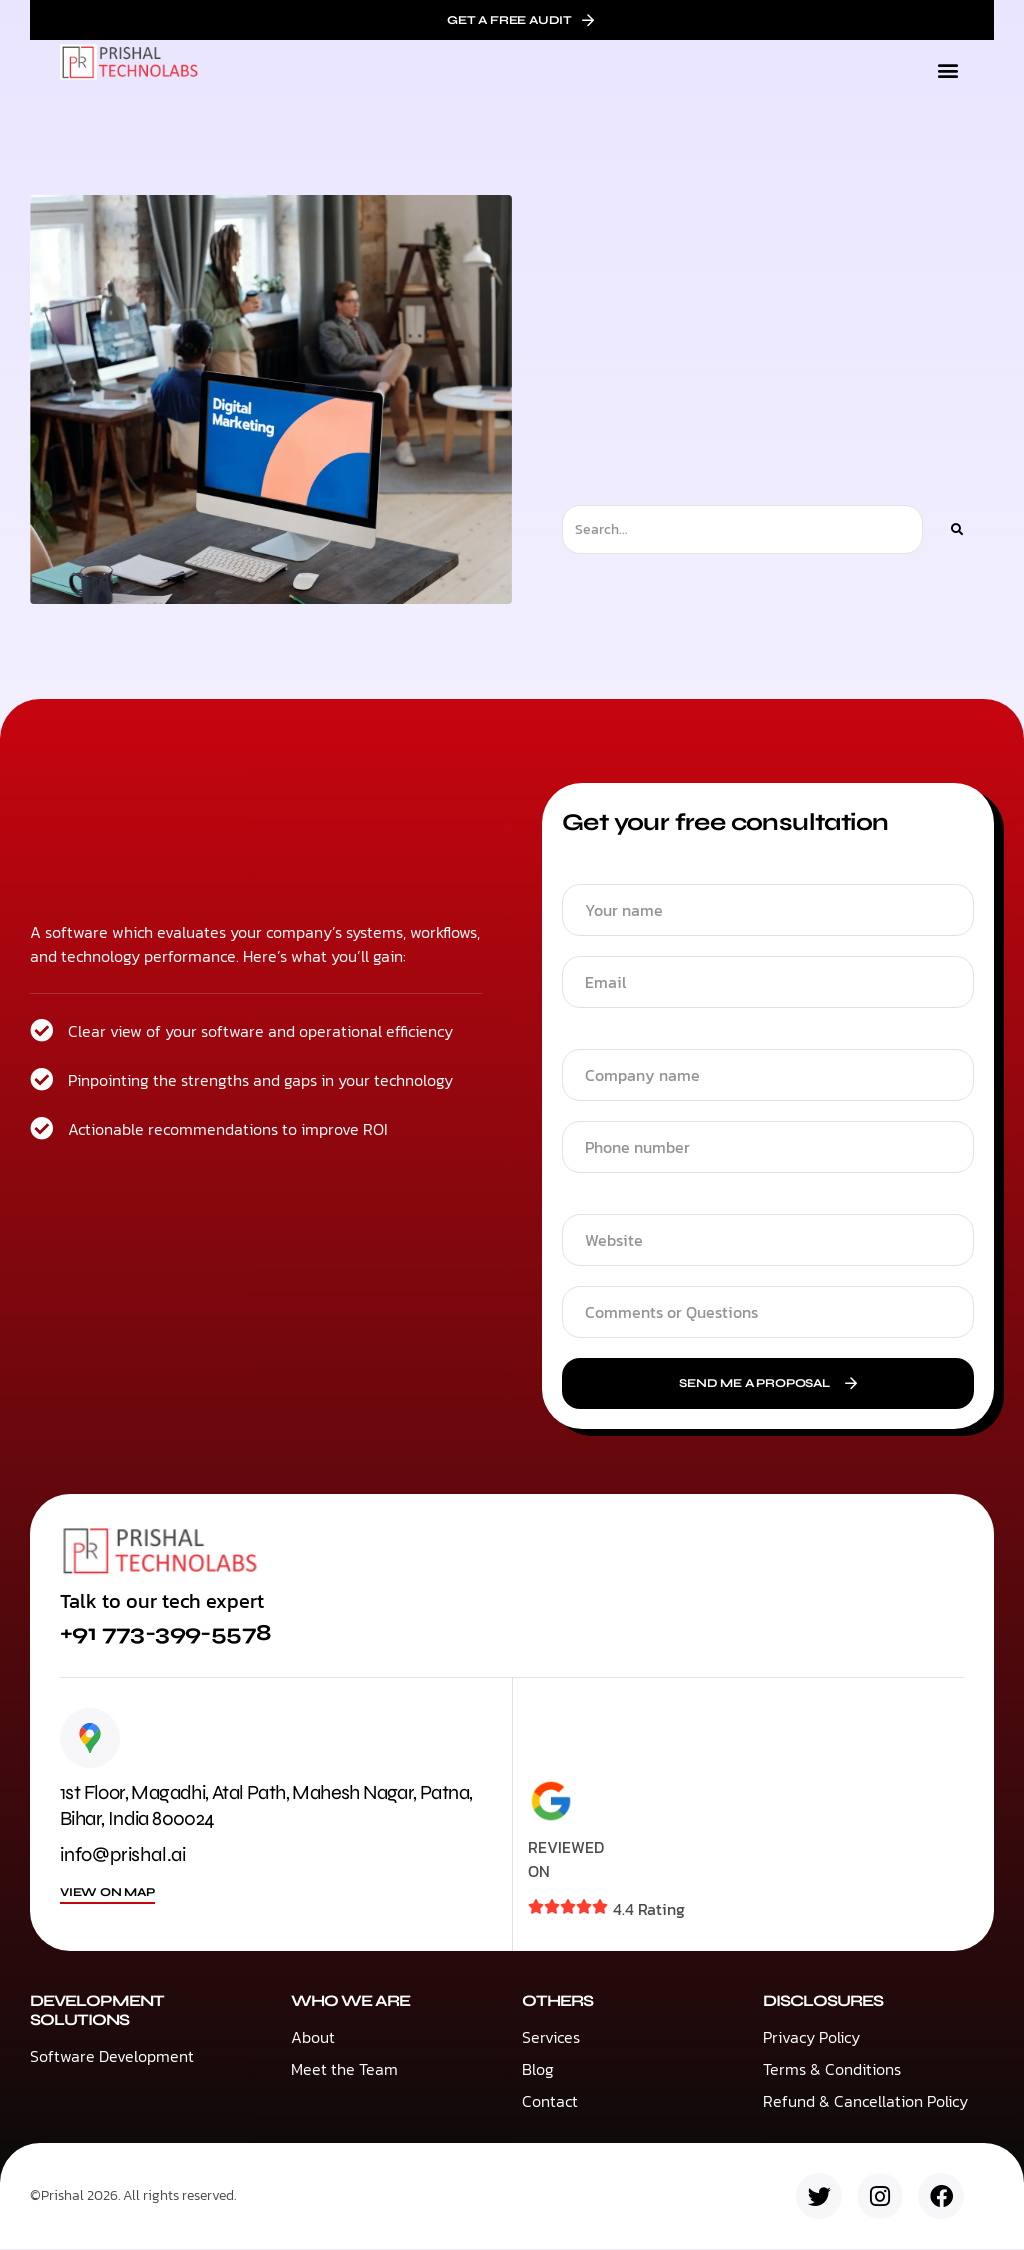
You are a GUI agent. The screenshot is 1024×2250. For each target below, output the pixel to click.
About (313, 2038)
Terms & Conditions (832, 2070)
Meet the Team (344, 2070)
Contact (550, 2102)
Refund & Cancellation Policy (865, 2102)
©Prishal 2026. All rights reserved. (133, 2196)
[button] (947, 70)
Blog (538, 2070)
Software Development (112, 2057)
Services (551, 2038)
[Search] (956, 529)
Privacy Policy (811, 2038)
